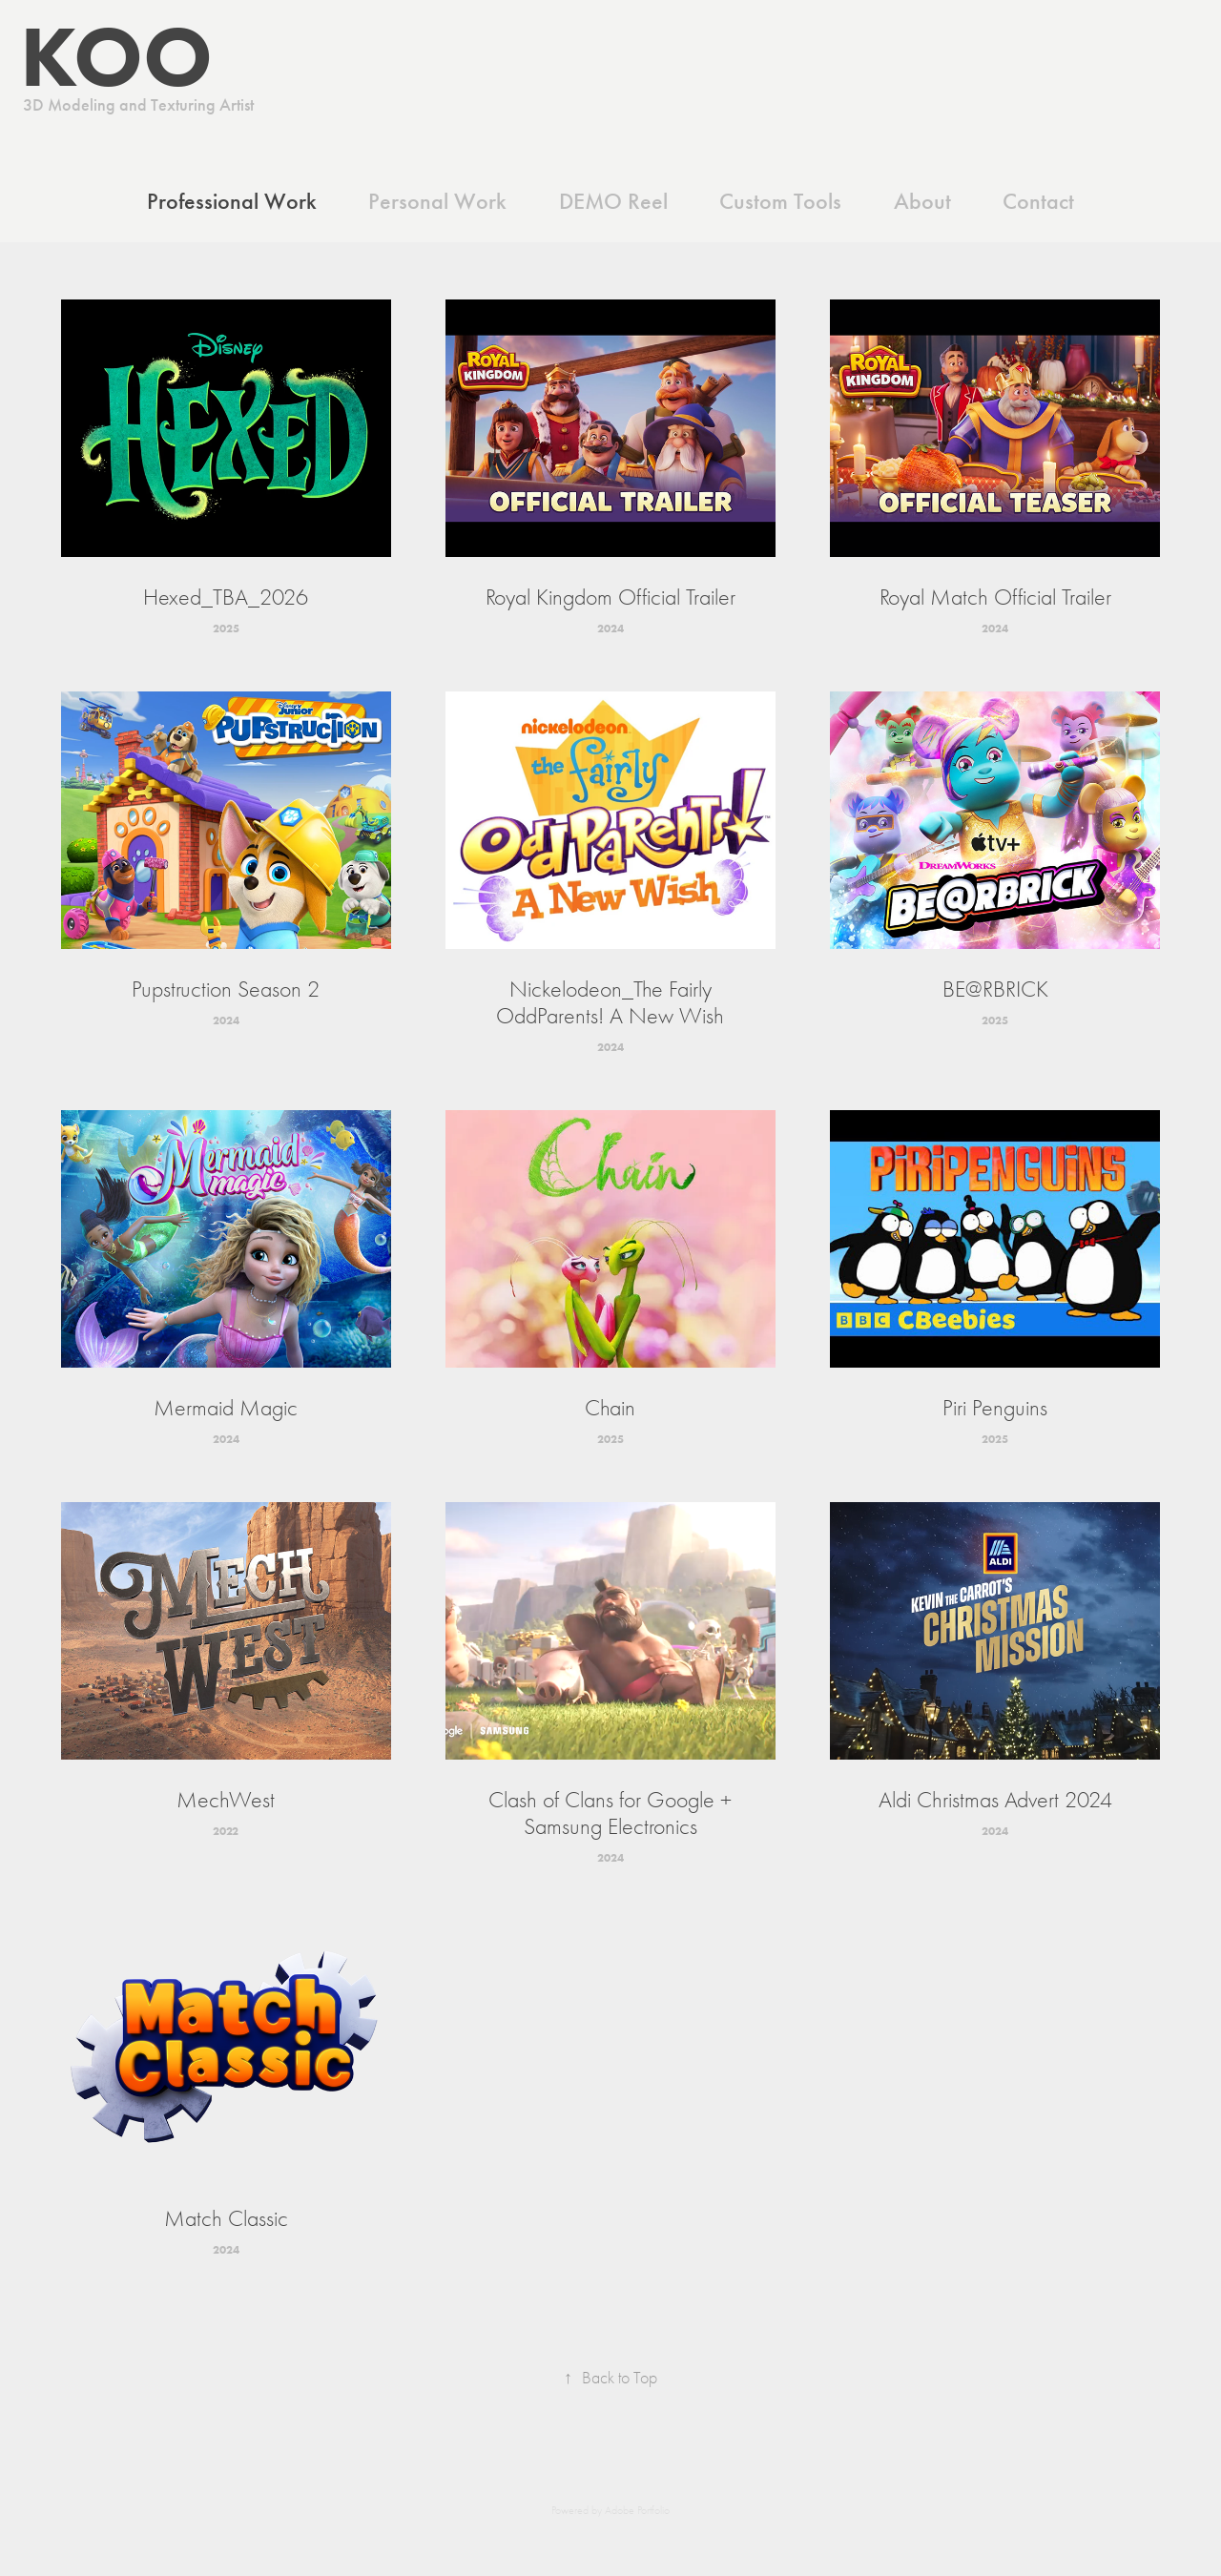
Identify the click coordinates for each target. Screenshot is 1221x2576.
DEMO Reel (613, 201)
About (922, 201)
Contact (1038, 201)
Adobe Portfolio (637, 2510)
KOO (106, 56)
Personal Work (437, 201)
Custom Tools (780, 201)
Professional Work (232, 201)
